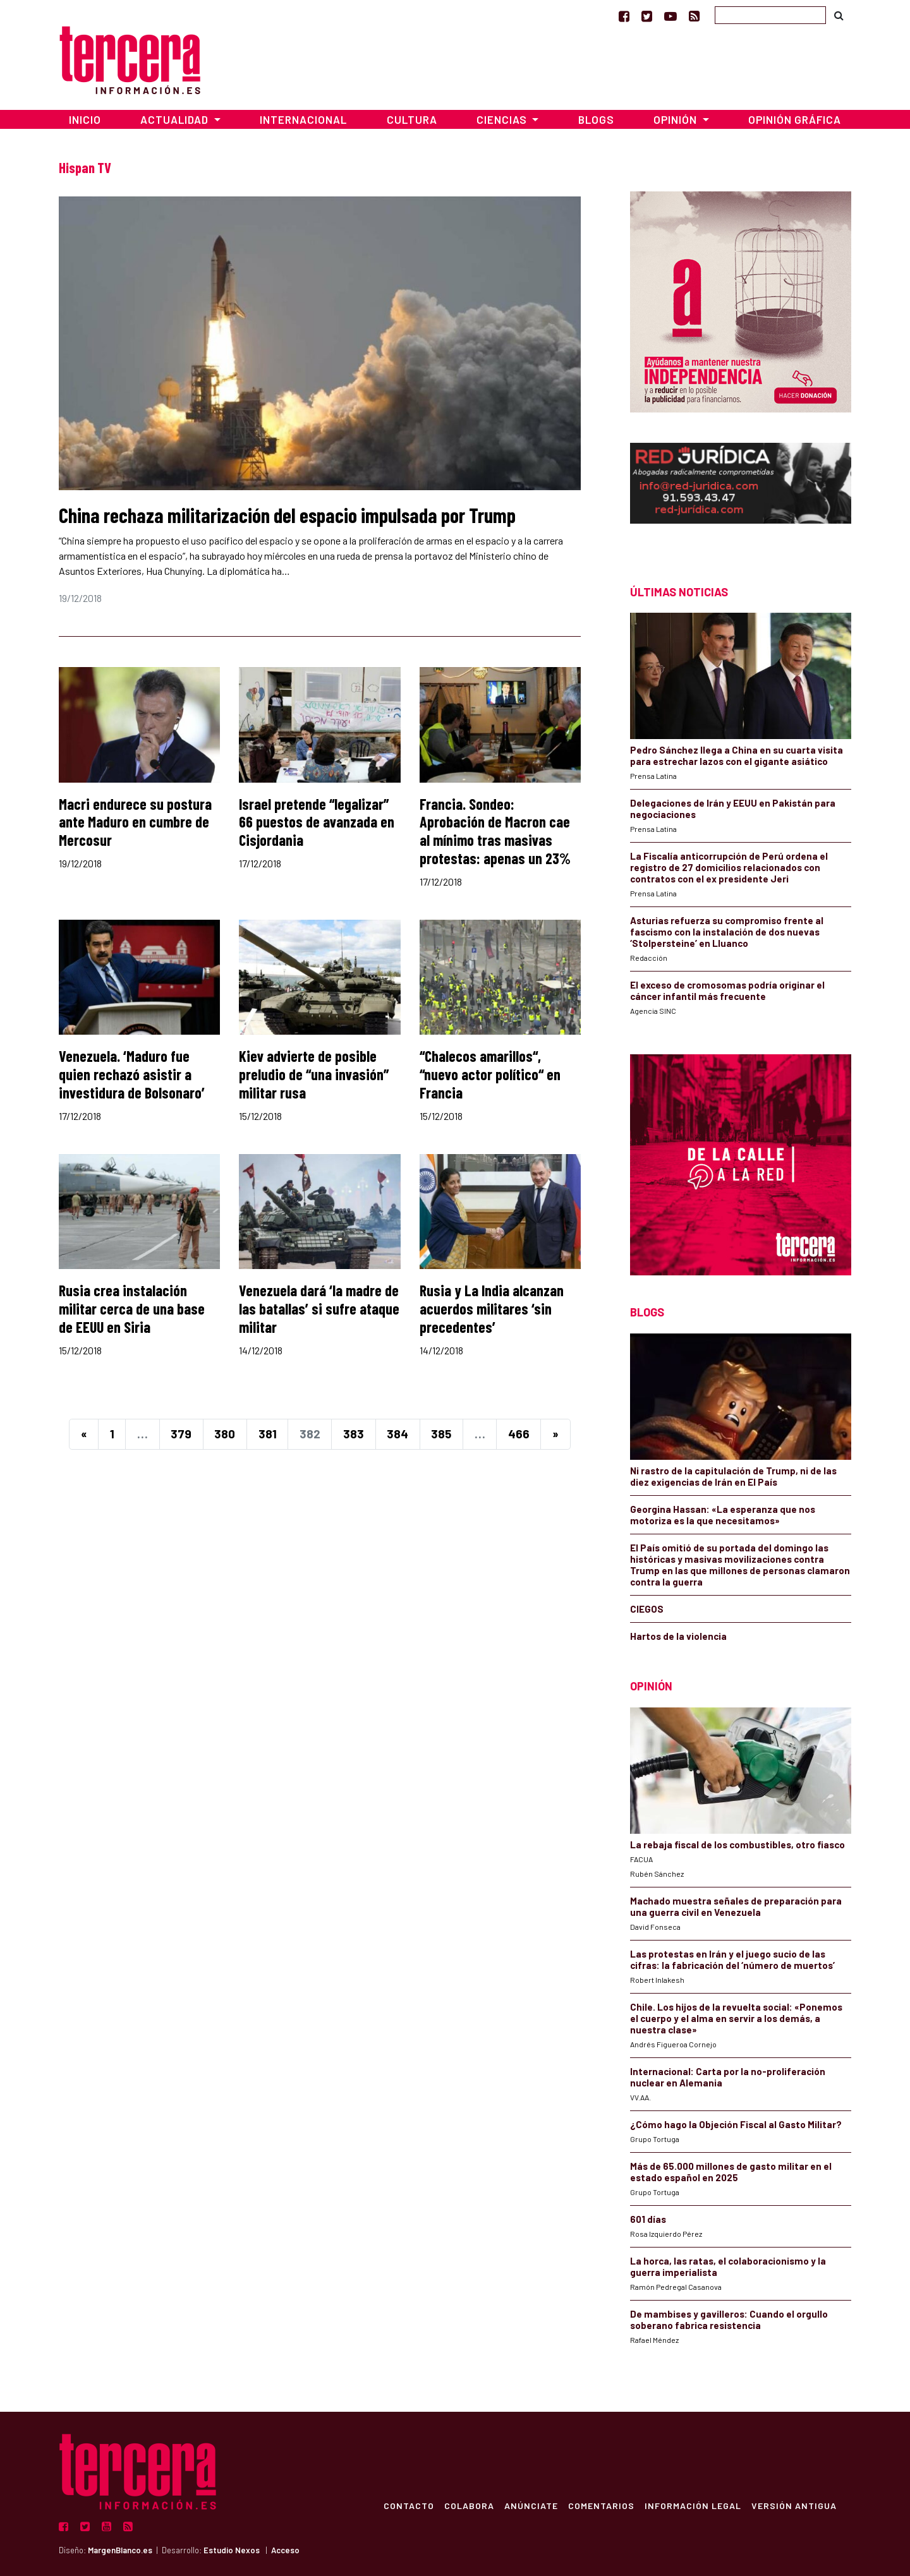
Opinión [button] (676, 119)
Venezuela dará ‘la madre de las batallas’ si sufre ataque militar (319, 1308)
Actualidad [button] (175, 119)
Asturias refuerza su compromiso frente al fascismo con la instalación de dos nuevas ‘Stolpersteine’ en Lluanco (726, 932)
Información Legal (692, 2505)
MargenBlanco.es (120, 2550)
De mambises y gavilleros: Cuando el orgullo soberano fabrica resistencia (729, 2319)
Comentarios (600, 2505)
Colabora (469, 2505)
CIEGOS (647, 1609)
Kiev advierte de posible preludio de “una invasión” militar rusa (314, 1074)
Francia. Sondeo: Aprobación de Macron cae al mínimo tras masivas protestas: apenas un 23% (495, 831)
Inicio (85, 119)
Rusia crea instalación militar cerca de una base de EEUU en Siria (132, 1308)
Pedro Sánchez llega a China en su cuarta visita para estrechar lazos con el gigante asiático (736, 755)
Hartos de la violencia (678, 1636)
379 (181, 1433)
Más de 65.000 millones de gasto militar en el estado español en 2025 (731, 2171)
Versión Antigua (793, 2505)
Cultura (412, 119)
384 (397, 1433)
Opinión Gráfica (794, 119)
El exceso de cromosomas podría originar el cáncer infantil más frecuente (727, 990)
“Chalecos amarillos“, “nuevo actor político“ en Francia (490, 1074)
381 (267, 1433)
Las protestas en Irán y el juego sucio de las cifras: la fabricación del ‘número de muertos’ (732, 1959)
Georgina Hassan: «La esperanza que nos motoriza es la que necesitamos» (722, 1514)
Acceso (285, 2550)
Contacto (408, 2505)
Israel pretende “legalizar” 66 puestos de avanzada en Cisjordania (316, 822)
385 (441, 1433)
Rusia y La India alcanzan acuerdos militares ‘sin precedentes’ (492, 1308)
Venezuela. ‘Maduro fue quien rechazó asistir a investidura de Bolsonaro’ (132, 1074)
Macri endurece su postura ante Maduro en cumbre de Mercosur (135, 822)
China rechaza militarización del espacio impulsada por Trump (287, 515)
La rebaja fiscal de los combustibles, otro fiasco (737, 1844)
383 (353, 1433)
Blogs (596, 119)
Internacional (303, 119)
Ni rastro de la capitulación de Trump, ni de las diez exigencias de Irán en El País (733, 1476)
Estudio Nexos (231, 2550)
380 (224, 1433)
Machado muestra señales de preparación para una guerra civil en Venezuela (736, 1906)
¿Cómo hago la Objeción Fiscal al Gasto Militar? (736, 2124)
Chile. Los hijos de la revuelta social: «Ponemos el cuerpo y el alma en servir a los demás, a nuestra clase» (736, 2018)
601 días (648, 2219)
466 (519, 1433)
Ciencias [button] (503, 119)
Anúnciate (530, 2505)
